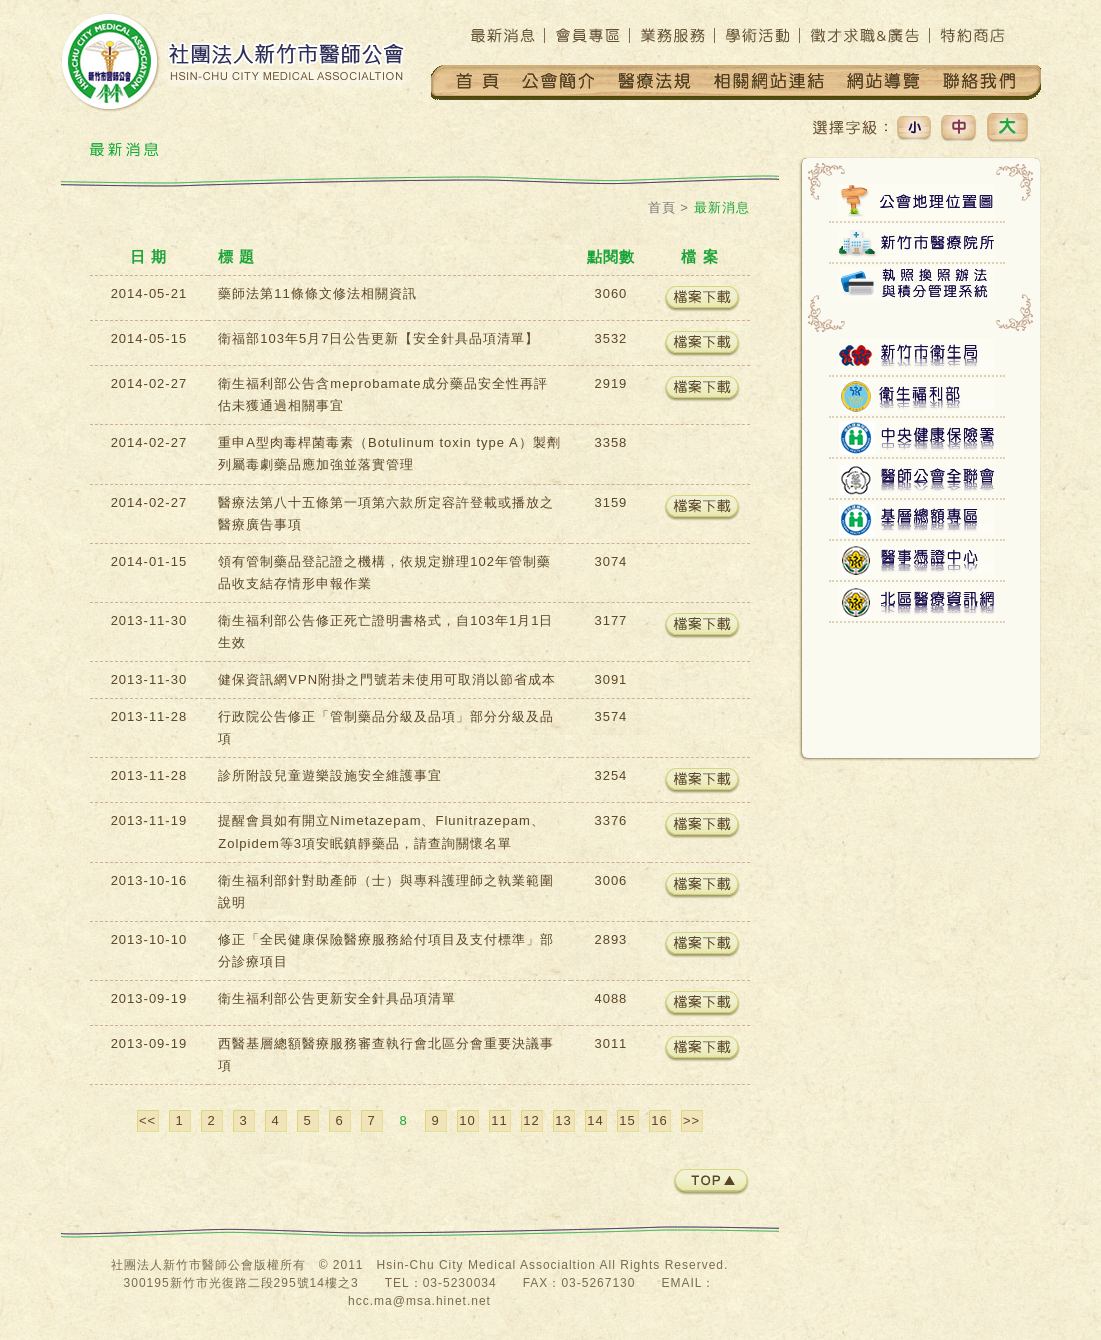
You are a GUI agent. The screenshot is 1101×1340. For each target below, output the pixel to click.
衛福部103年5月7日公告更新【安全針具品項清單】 (378, 338)
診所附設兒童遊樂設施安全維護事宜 (330, 775)
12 (531, 1120)
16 (659, 1120)
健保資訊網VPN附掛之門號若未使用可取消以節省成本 (387, 679)
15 (627, 1120)
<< (147, 1120)
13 (563, 1120)
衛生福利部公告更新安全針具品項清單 (337, 998)
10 (467, 1120)
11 (499, 1120)
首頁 (662, 207)
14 (595, 1120)
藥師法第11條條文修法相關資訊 (317, 293)
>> (691, 1120)
